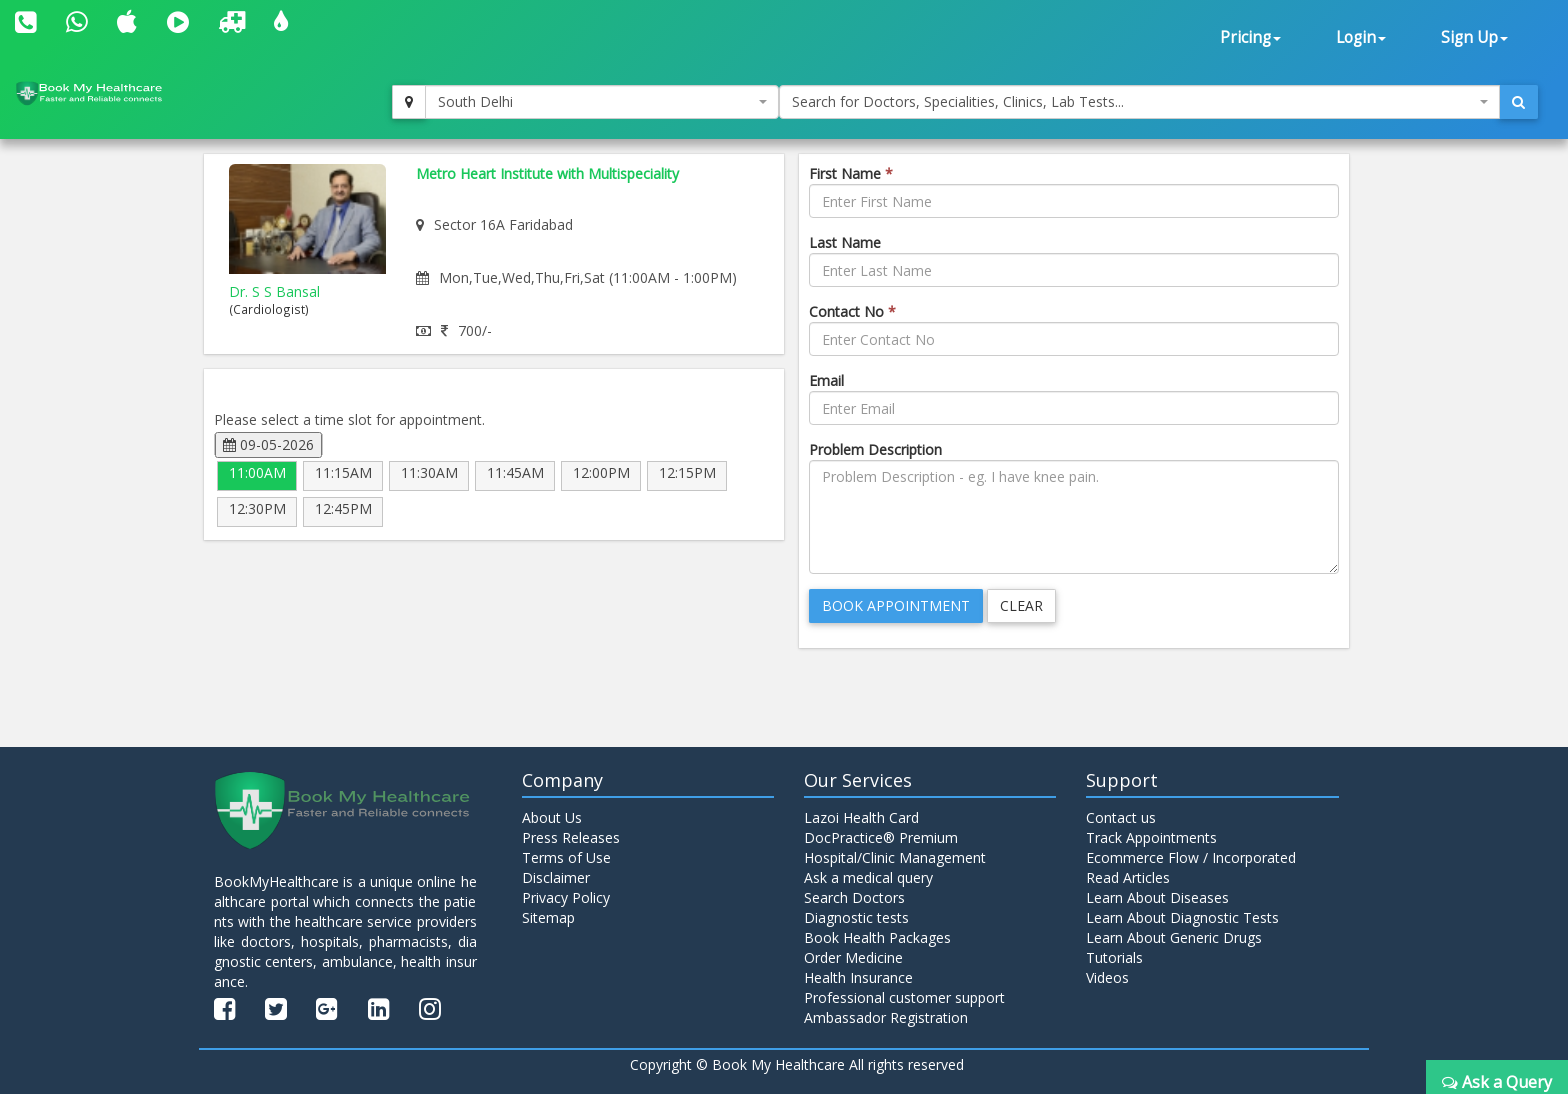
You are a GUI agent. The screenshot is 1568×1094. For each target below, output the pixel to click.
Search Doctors (854, 897)
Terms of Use (566, 857)
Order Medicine (853, 957)
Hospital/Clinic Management (895, 857)
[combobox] (602, 102)
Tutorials (1114, 957)
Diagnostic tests (856, 917)
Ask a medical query (868, 877)
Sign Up (1474, 37)
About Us (552, 817)
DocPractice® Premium (881, 837)
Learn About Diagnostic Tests (1182, 917)
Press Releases (571, 837)
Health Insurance (858, 977)
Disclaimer (556, 877)
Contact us (1121, 817)
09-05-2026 (268, 444)
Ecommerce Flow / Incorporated (1191, 857)
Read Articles (1128, 877)
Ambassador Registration (886, 1017)
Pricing (1250, 37)
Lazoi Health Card (861, 817)
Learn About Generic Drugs (1174, 937)
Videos (1107, 977)
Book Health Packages (877, 937)
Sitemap (548, 917)
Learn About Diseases (1157, 897)
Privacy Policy (566, 897)
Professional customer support (904, 997)
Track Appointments (1151, 837)
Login (1361, 37)
